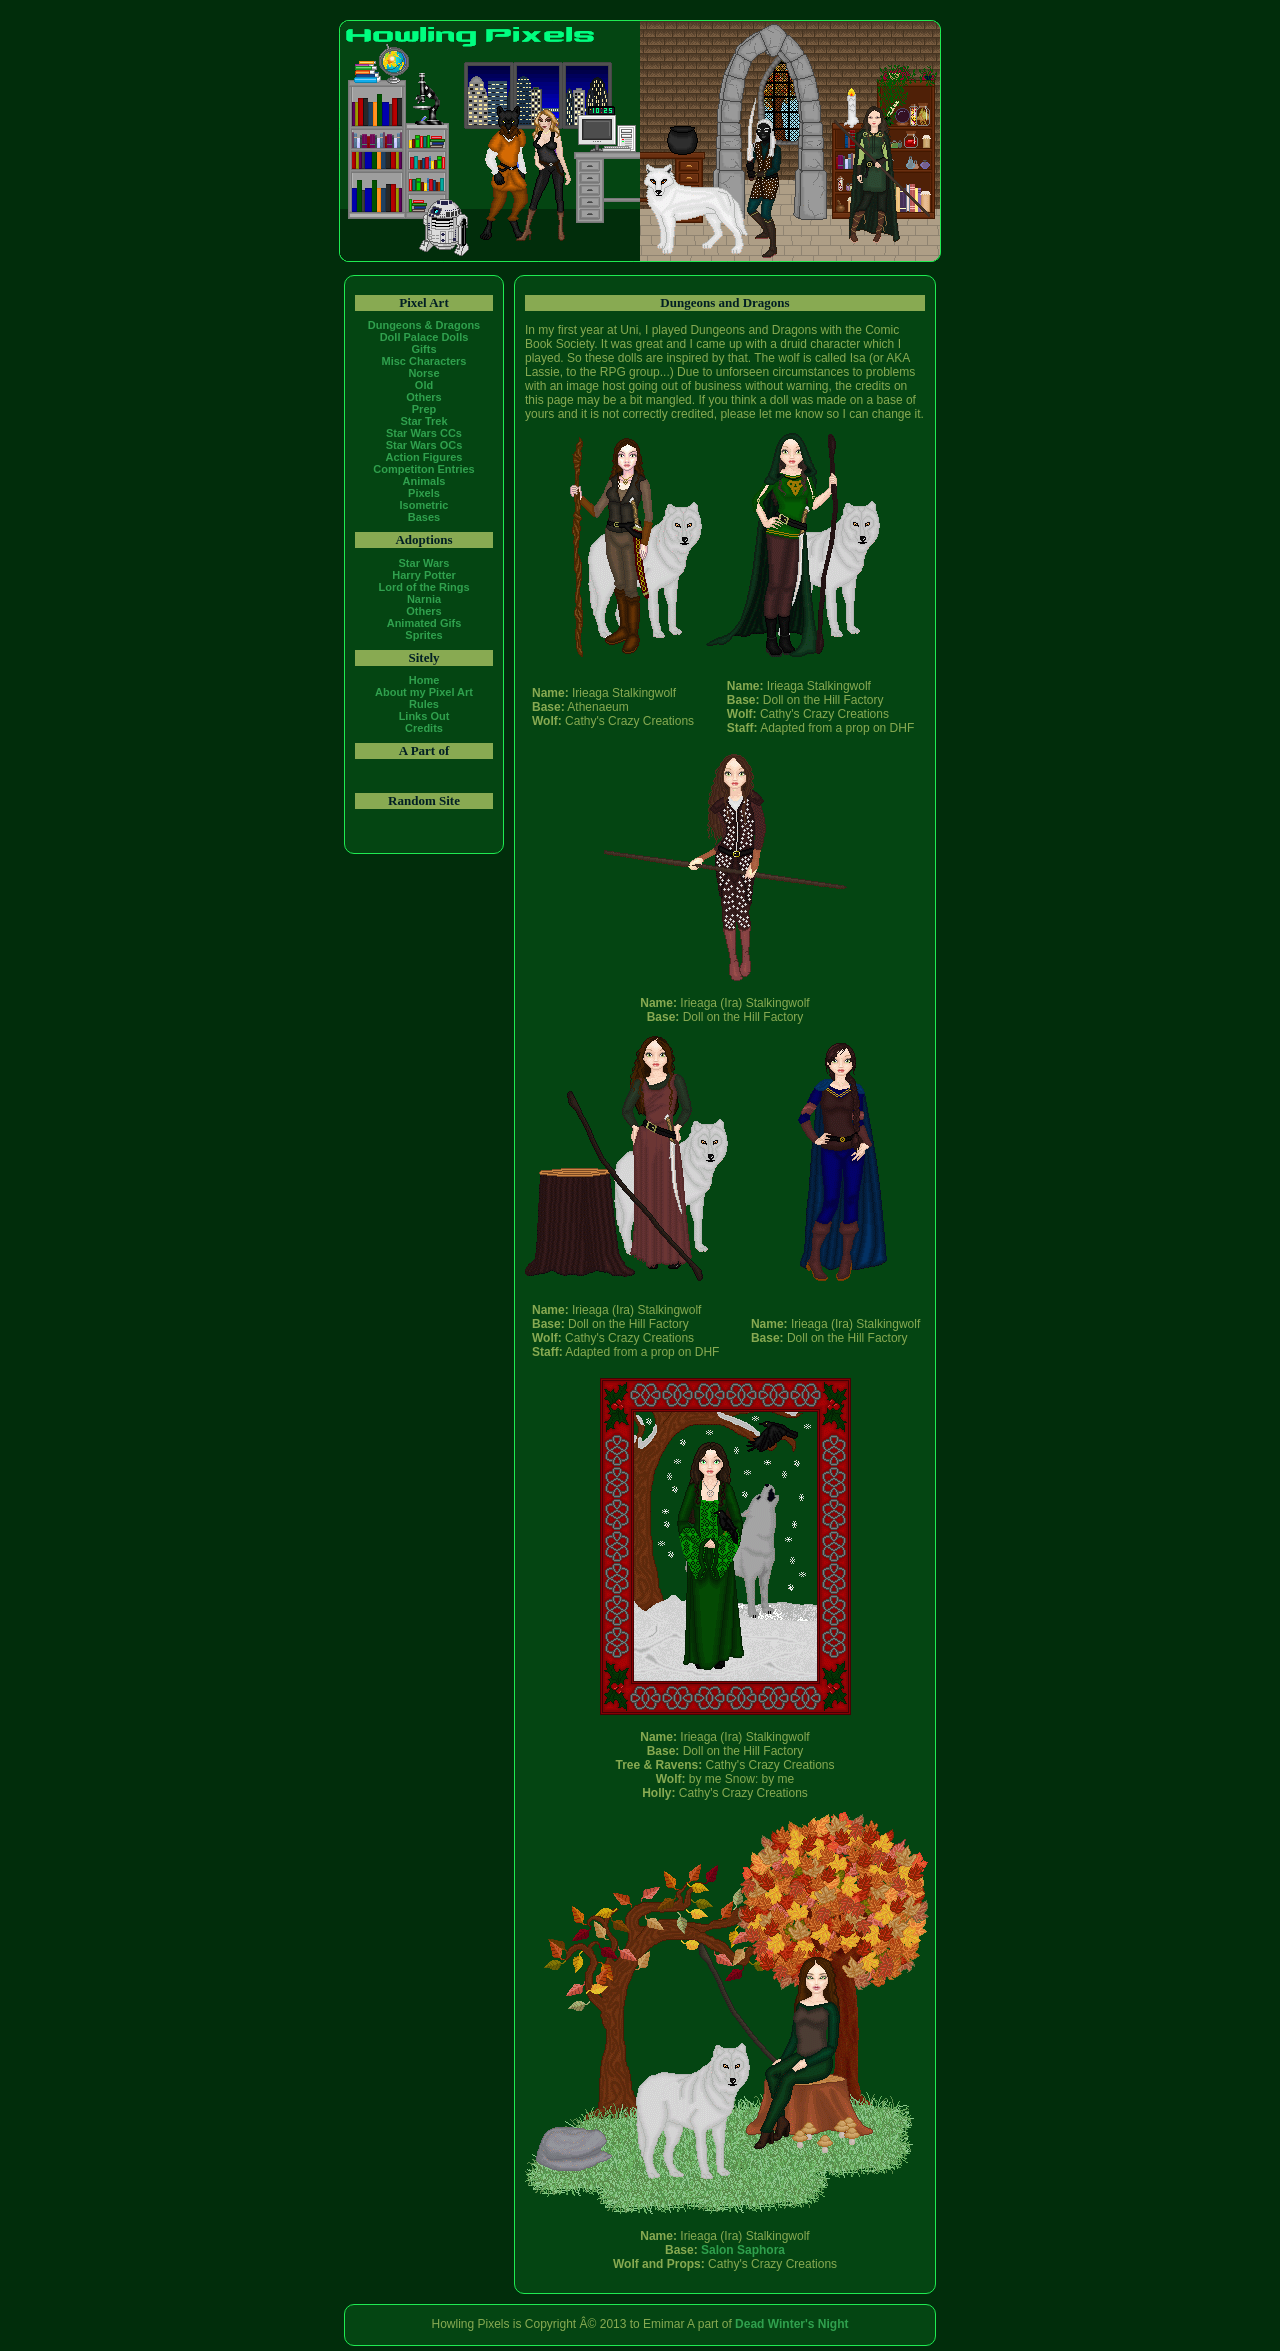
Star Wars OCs (424, 445)
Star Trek (423, 421)
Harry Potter (424, 575)
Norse (423, 373)
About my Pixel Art (424, 692)
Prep (424, 409)
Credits (424, 728)
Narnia (424, 599)
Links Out (424, 716)
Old (424, 385)
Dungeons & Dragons (424, 325)
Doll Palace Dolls (424, 337)
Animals (424, 481)
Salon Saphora (743, 2250)
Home (424, 680)
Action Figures (423, 457)
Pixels (424, 493)
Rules (424, 704)
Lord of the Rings (423, 587)
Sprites (423, 635)
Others (423, 397)
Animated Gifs (424, 623)
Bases (424, 517)
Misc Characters (424, 361)
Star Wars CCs (424, 433)
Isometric (424, 505)
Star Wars (424, 563)
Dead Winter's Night (791, 2324)
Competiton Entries (423, 469)
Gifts (423, 349)
